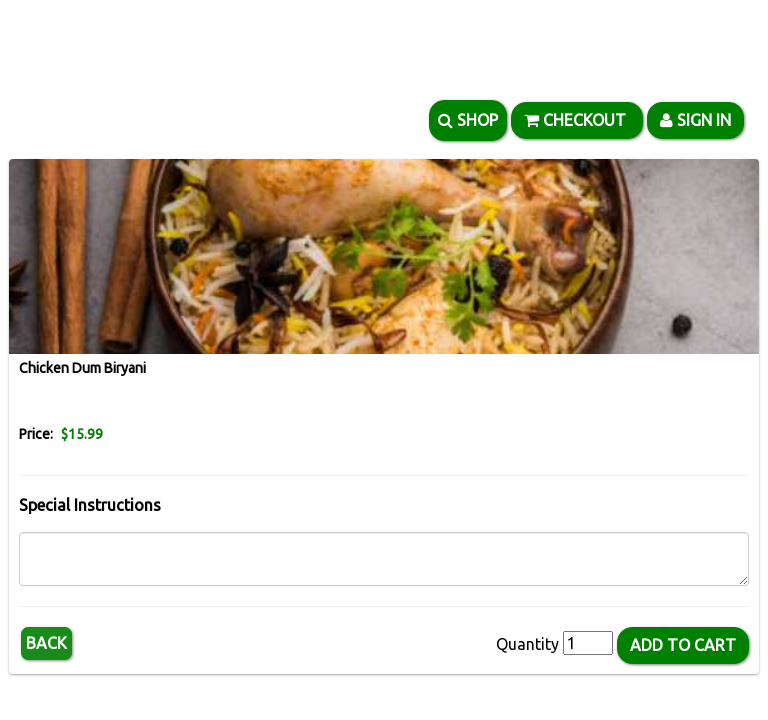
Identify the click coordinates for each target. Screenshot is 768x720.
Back (46, 643)
